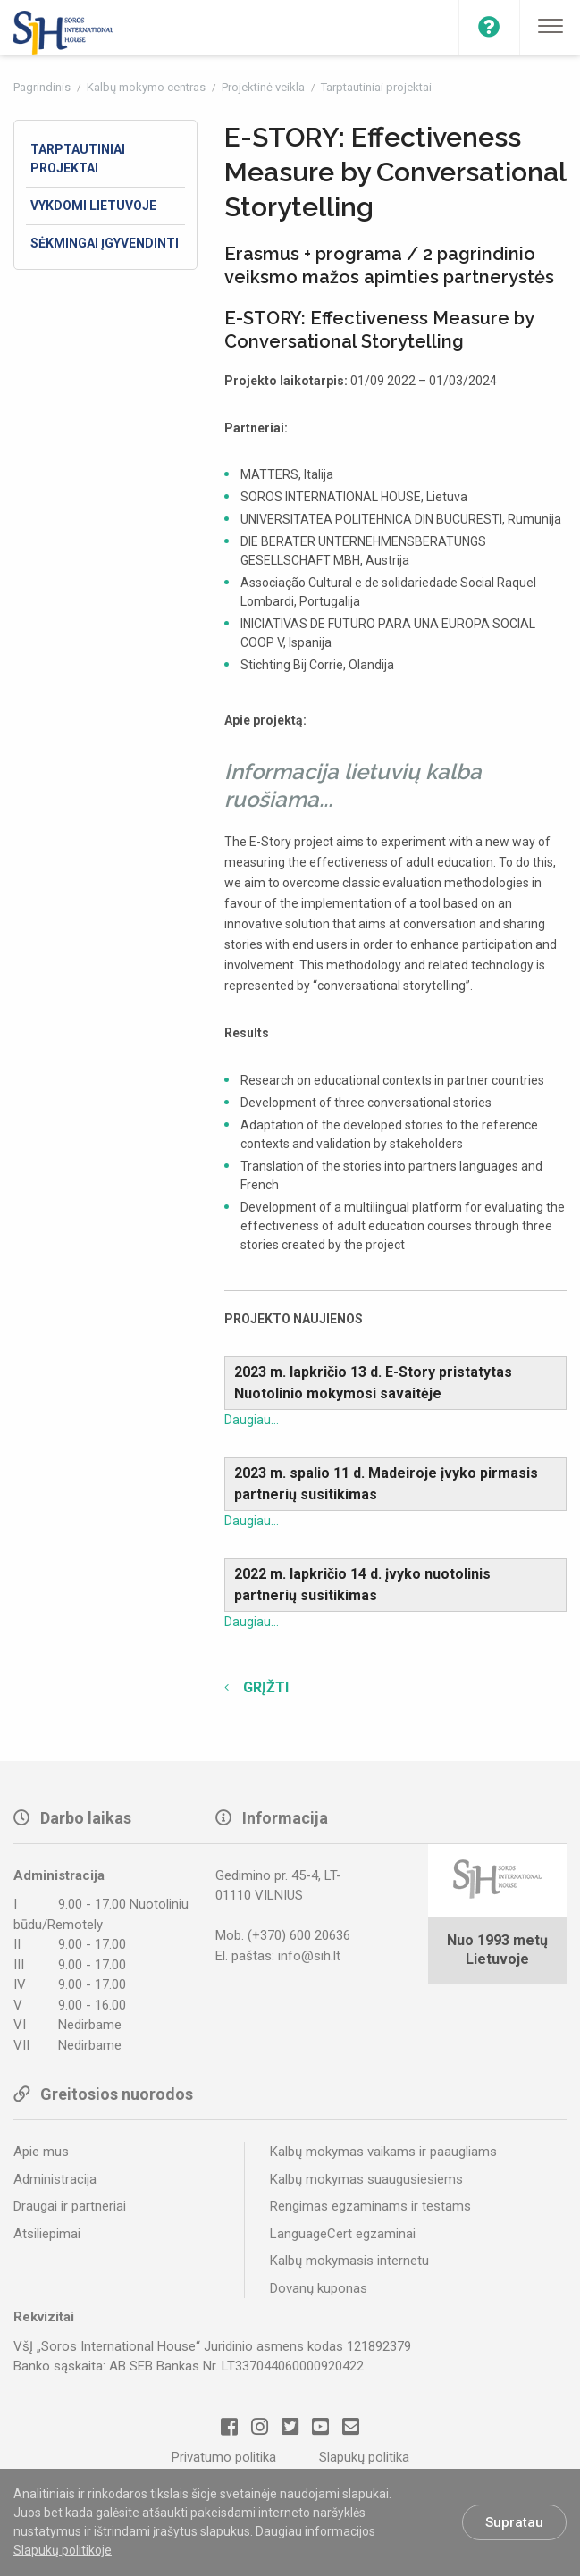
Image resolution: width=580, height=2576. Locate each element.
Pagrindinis (43, 87)
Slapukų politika (364, 2457)
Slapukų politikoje (62, 2550)
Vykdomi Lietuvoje (93, 205)
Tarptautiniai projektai (376, 87)
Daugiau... (251, 1420)
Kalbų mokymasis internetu (349, 2261)
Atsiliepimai (46, 2234)
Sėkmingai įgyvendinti (104, 243)
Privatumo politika (224, 2457)
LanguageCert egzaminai (343, 2234)
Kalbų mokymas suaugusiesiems (366, 2179)
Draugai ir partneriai (69, 2206)
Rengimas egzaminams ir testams (370, 2206)
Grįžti (264, 1687)
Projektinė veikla (264, 87)
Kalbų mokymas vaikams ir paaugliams (383, 2152)
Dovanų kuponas (318, 2288)
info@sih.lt (309, 1956)
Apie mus (41, 2152)
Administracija (55, 2179)
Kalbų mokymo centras (147, 87)
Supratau (514, 2522)
